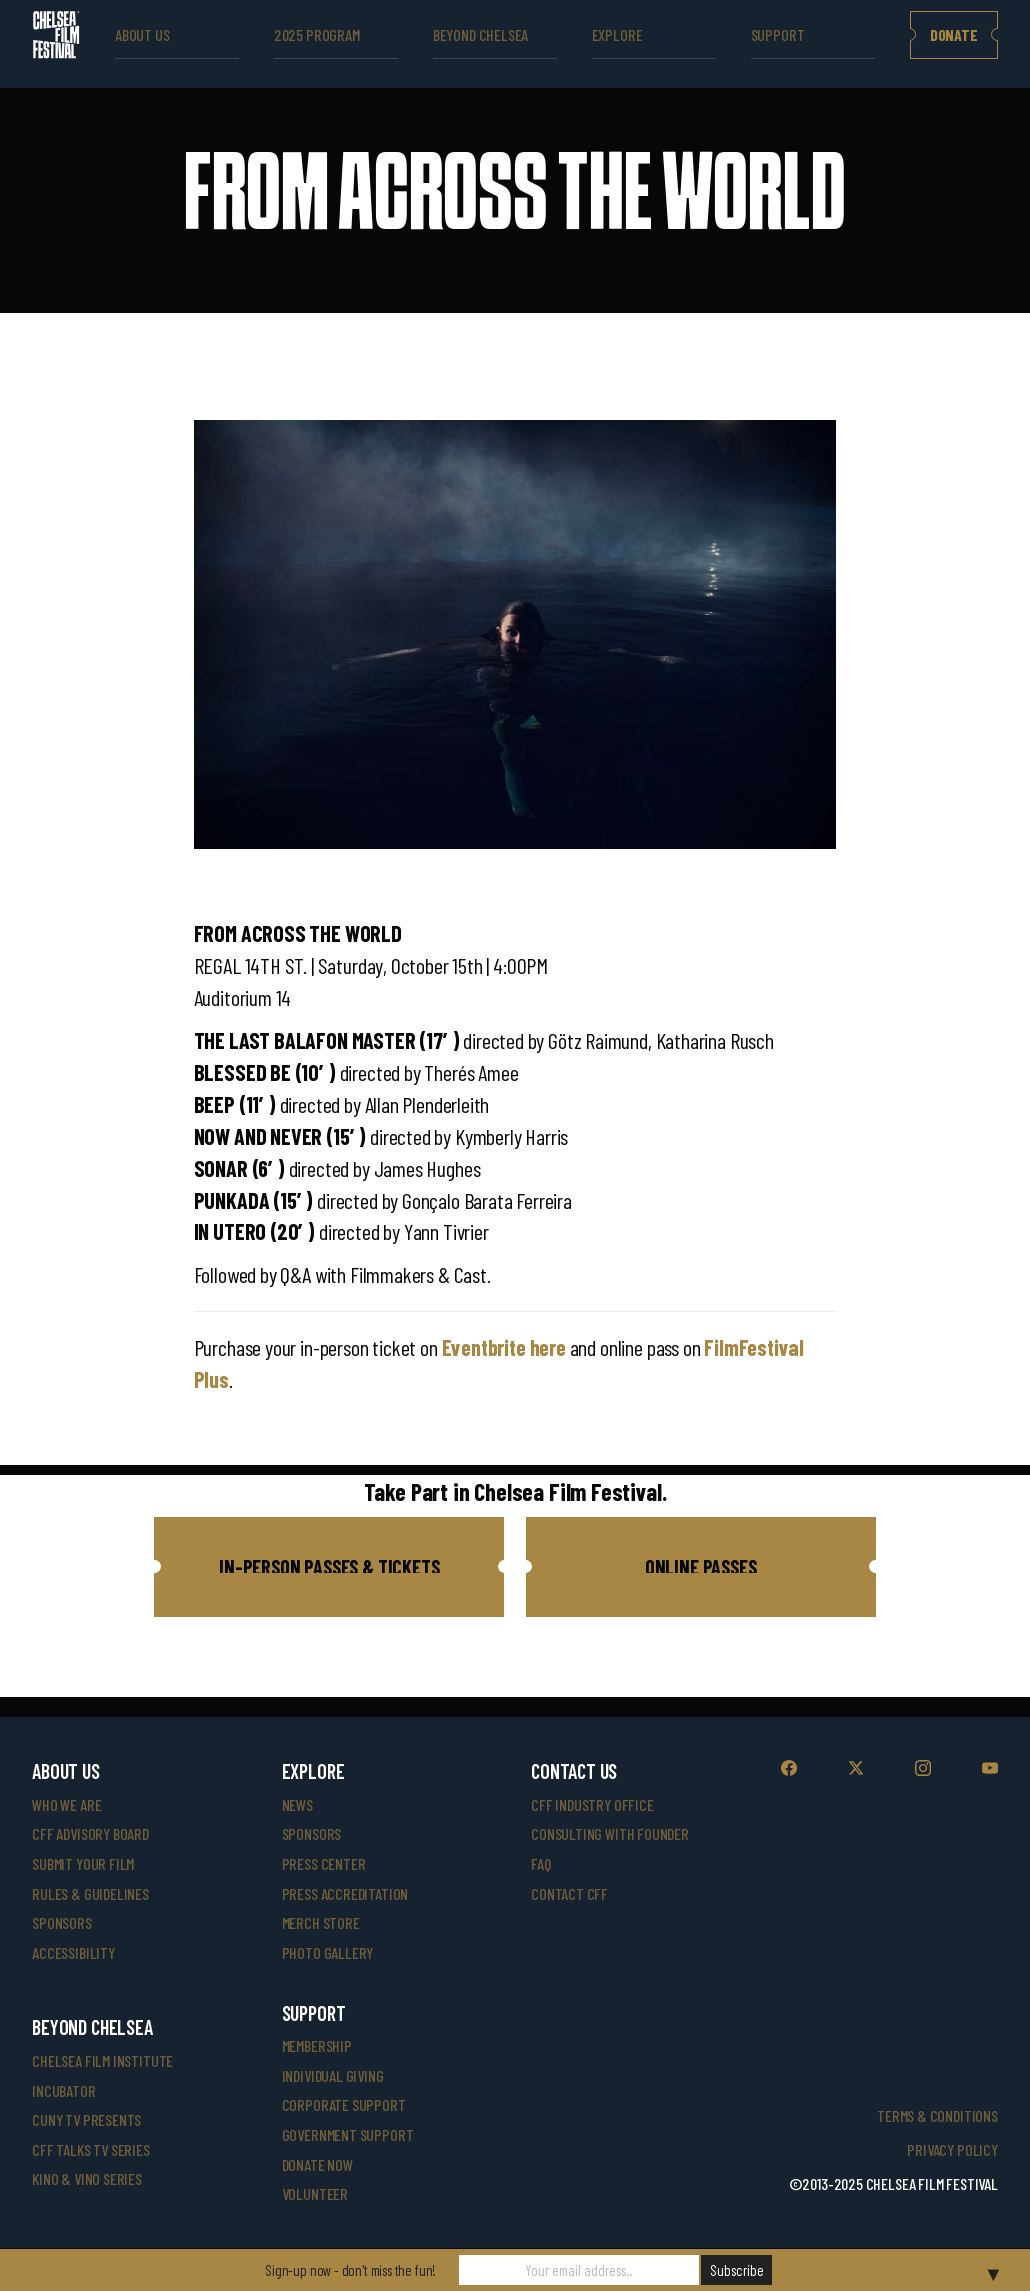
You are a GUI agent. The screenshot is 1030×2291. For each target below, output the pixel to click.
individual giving (333, 2075)
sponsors (62, 1922)
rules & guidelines (90, 1893)
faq (540, 1863)
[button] (329, 1567)
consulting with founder (610, 1833)
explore (617, 34)
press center (324, 1863)
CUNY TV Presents (86, 2119)
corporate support (344, 2104)
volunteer (315, 2193)
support (778, 34)
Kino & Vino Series (87, 2178)
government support (348, 2134)
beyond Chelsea (480, 34)
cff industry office (592, 1804)
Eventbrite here (504, 1347)
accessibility (73, 1952)
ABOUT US (142, 34)
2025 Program (317, 34)
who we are (66, 1804)
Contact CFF (569, 1893)
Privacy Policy (952, 2149)
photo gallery (328, 1952)
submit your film (83, 1863)
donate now (317, 2164)
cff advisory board (90, 1833)
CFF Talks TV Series (91, 2149)
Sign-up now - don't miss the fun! (350, 2270)
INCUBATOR (63, 2090)
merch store (321, 1922)
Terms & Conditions (937, 2115)
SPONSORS (312, 1833)
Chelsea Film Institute (102, 2060)
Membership (317, 2045)
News (297, 1804)
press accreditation (345, 1893)
